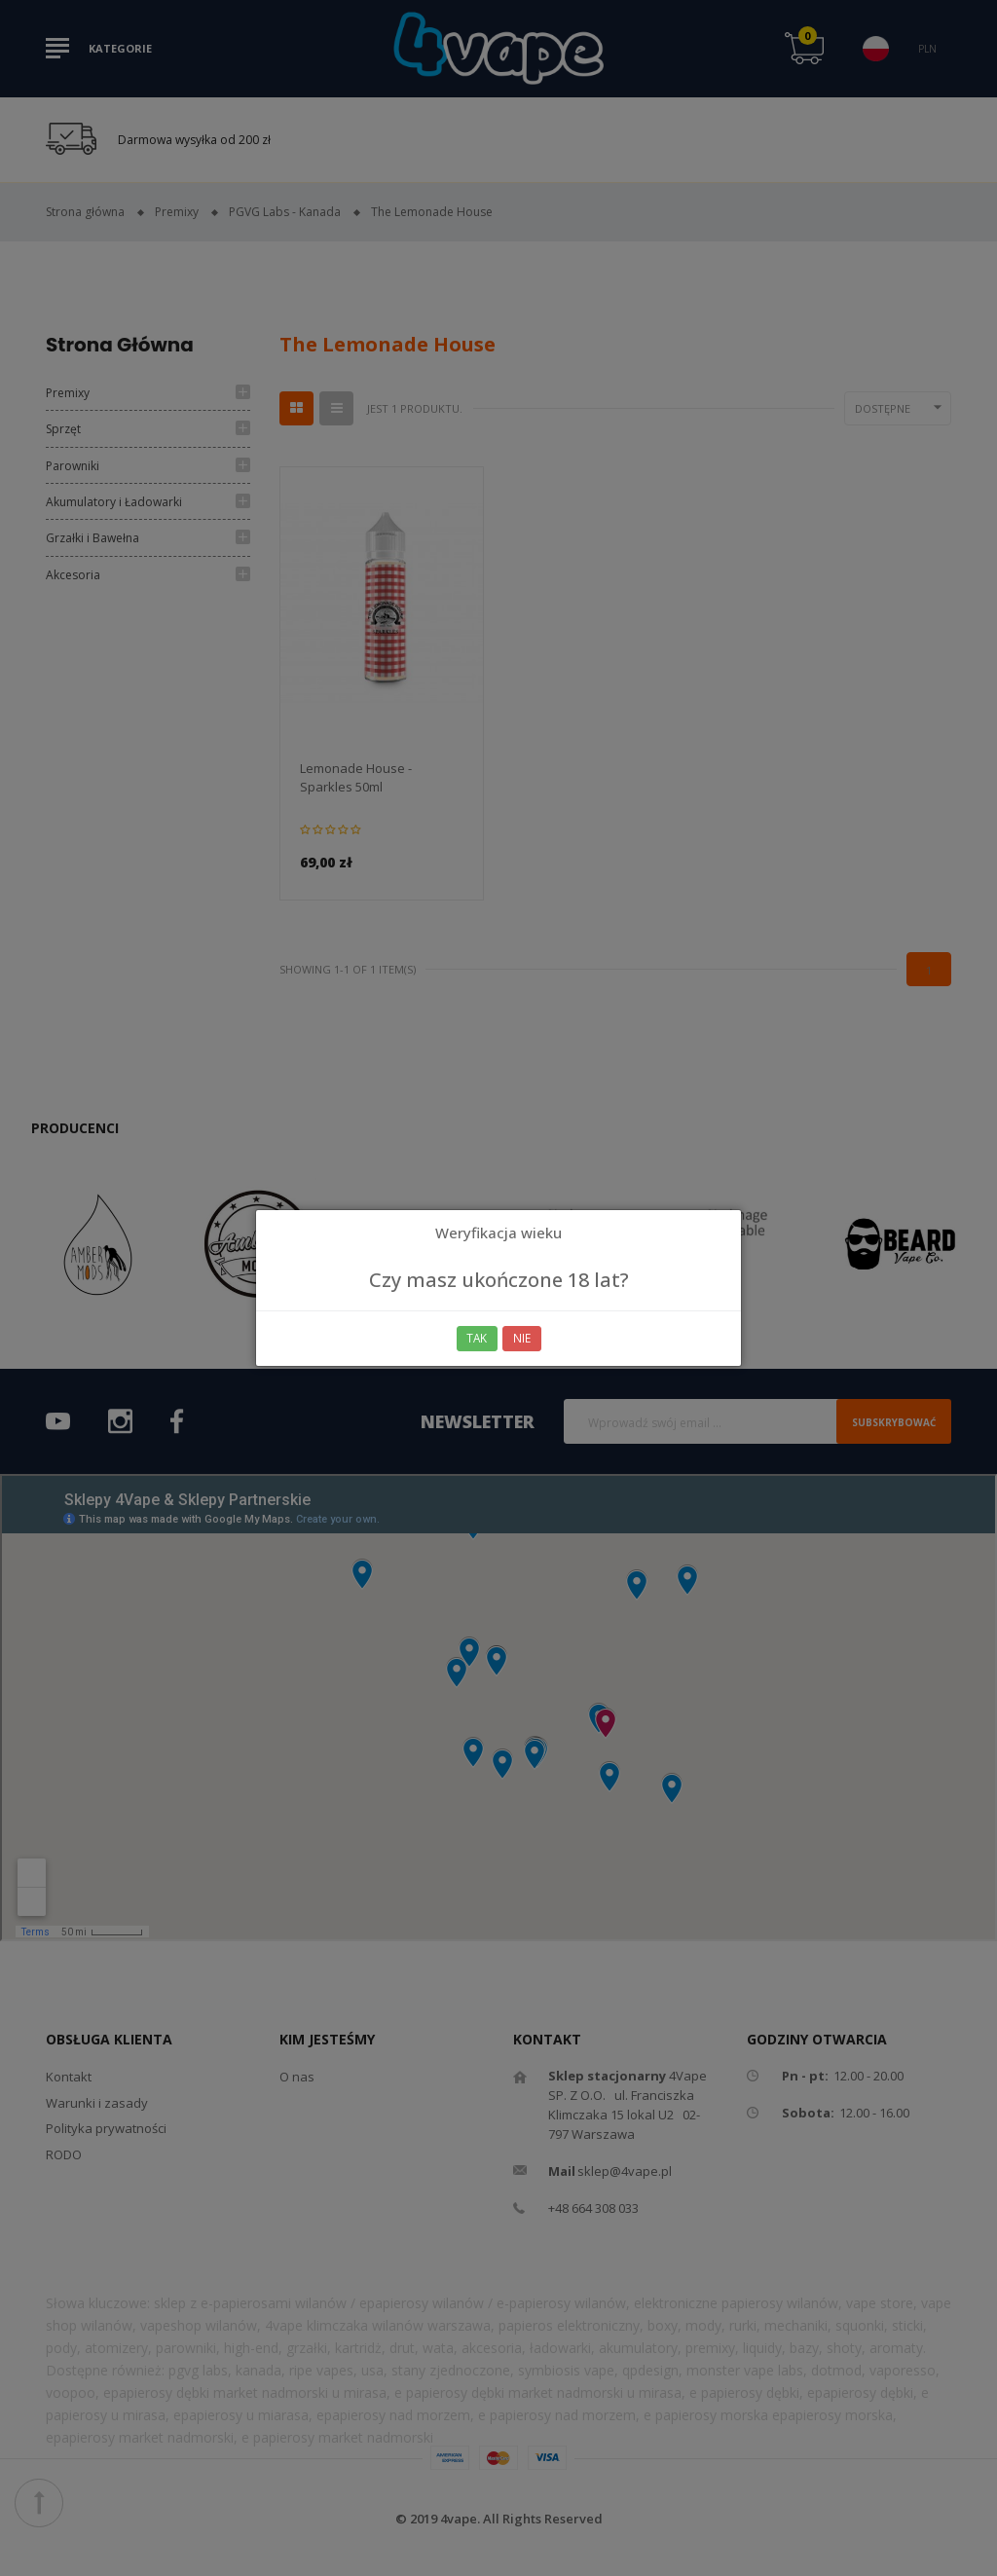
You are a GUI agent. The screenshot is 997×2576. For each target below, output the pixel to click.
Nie (523, 1338)
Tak (477, 1338)
